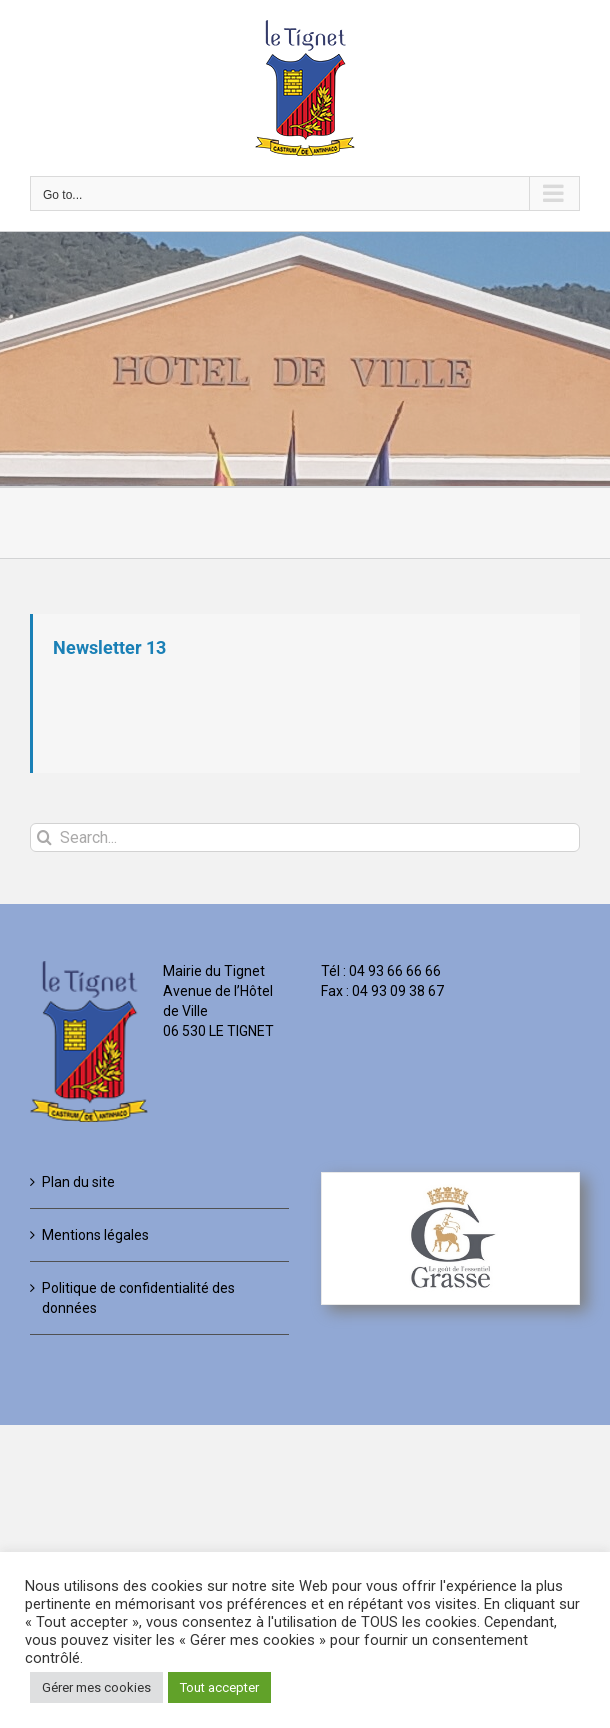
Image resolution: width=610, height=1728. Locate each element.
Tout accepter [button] (219, 1687)
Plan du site (78, 1182)
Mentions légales (95, 1235)
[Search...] (305, 837)
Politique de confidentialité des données (138, 1298)
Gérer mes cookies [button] (96, 1687)
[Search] (44, 837)
